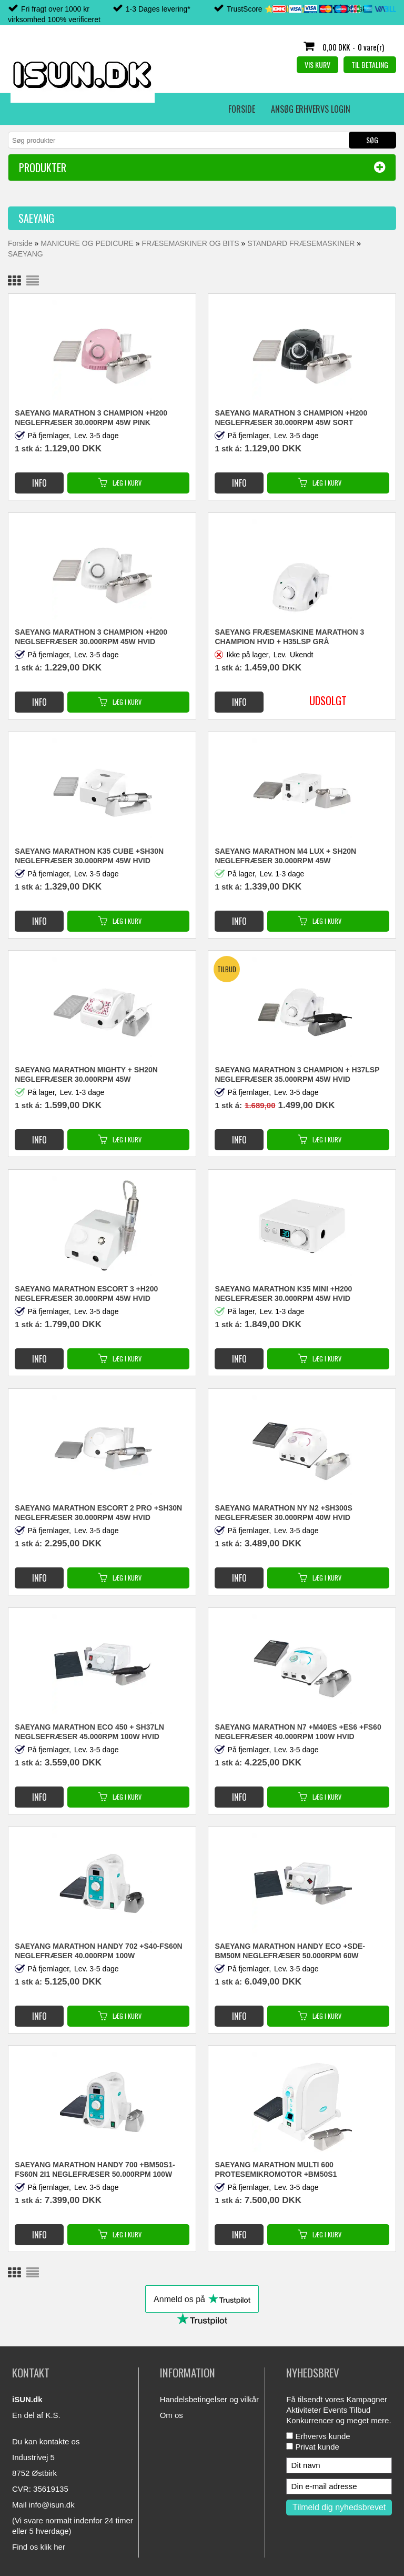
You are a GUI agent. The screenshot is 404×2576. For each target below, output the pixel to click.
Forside (31, 109)
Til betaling (369, 64)
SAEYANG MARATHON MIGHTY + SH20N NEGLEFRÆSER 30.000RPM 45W (86, 1074)
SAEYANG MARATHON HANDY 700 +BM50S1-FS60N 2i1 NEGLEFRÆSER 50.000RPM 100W (95, 2169)
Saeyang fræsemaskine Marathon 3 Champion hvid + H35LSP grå (289, 637)
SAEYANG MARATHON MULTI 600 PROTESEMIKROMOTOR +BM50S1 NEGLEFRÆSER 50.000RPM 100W (276, 2169)
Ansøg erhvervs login (100, 109)
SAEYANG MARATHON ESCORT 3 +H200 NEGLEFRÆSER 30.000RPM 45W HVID (86, 1293)
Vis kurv (317, 64)
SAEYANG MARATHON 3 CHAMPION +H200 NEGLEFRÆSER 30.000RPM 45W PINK (91, 418)
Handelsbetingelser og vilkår (209, 2399)
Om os (171, 2415)
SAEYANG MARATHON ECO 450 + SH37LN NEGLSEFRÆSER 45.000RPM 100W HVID (89, 1732)
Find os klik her (38, 2546)
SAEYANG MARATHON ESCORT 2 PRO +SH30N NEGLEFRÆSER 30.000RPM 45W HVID (98, 1513)
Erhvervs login (183, 109)
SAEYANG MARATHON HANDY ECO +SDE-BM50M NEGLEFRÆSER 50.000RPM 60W (290, 1951)
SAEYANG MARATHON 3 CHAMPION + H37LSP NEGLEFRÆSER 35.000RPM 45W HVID (297, 1074)
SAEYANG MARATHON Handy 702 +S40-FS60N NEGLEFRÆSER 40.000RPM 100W (98, 1951)
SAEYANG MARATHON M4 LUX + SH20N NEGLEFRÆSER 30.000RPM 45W (285, 856)
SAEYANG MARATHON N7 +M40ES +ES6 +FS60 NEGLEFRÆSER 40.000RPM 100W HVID (298, 1732)
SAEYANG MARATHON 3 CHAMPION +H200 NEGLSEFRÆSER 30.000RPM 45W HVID (91, 637)
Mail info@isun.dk (43, 2504)
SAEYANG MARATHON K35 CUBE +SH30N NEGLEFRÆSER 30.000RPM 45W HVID (89, 856)
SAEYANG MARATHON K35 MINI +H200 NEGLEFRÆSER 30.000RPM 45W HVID (283, 1293)
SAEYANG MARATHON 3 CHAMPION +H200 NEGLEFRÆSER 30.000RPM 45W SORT (291, 418)
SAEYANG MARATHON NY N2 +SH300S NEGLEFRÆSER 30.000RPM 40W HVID (283, 1513)
